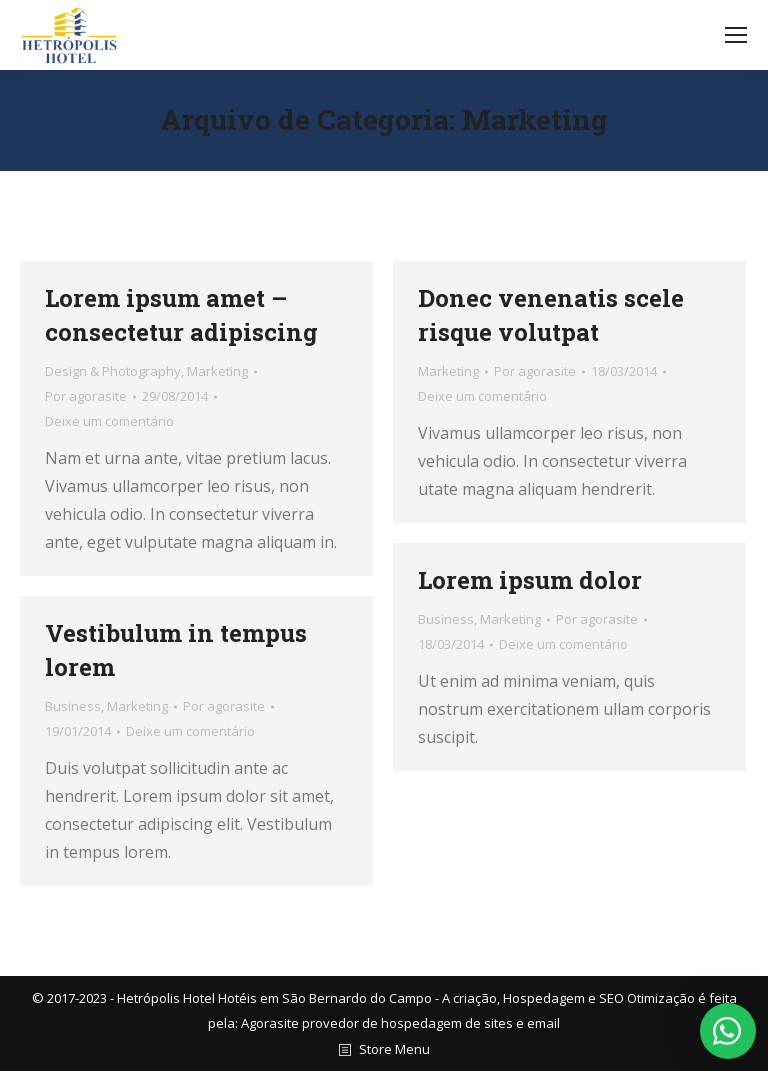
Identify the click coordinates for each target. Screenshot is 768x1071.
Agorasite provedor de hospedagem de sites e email (400, 1023)
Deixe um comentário (109, 421)
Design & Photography (113, 371)
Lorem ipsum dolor (530, 580)
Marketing (217, 371)
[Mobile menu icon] (736, 35)
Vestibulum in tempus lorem (176, 650)
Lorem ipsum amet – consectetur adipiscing (181, 315)
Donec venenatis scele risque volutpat (551, 315)
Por (86, 396)
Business (446, 619)
